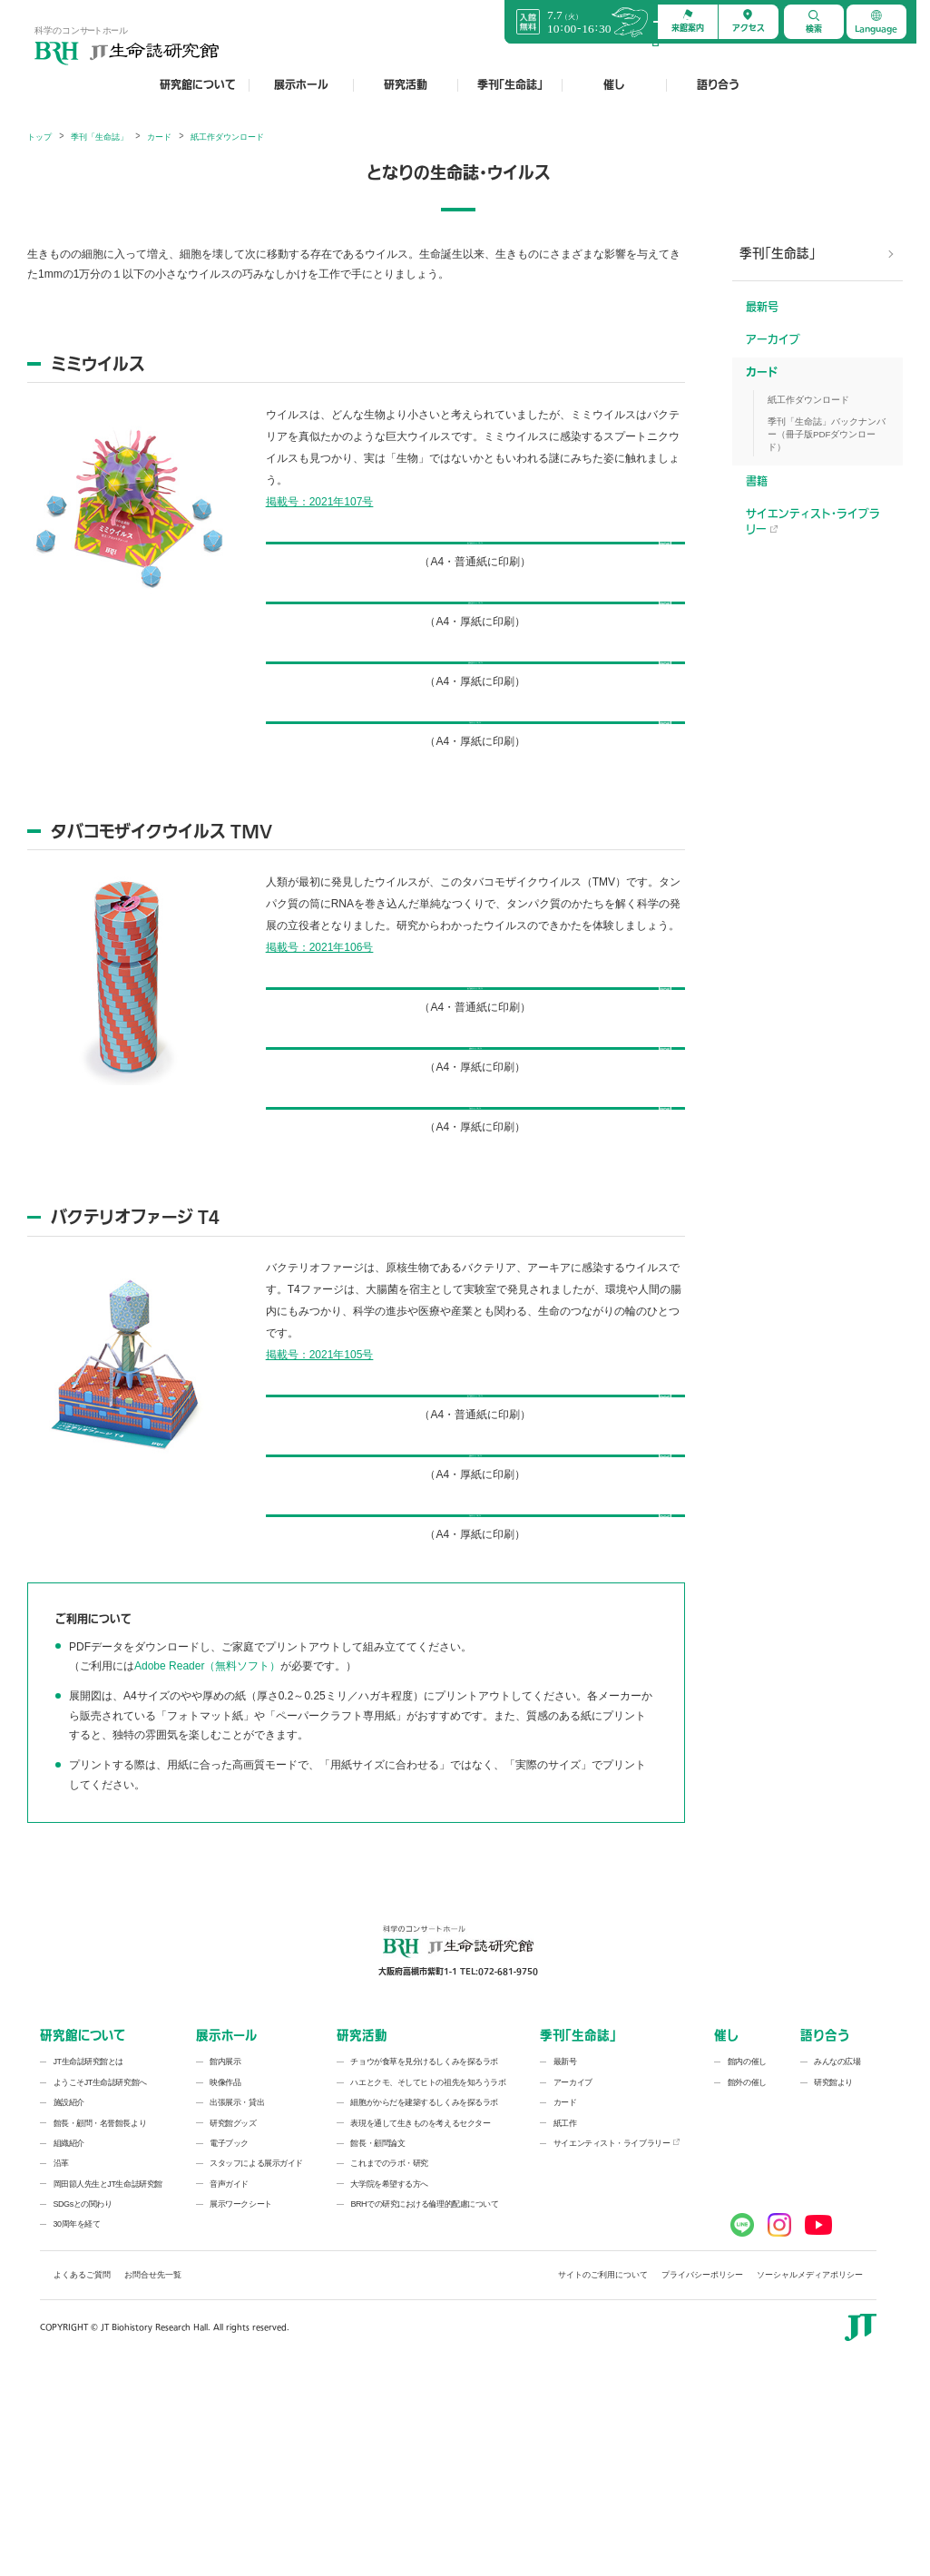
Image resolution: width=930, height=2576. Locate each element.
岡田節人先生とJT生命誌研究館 (108, 2368)
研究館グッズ (233, 2307)
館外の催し (747, 2267)
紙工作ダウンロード (808, 400)
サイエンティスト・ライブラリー (813, 522)
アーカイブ (773, 340)
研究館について (198, 85)
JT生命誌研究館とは (89, 2246)
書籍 (757, 482)
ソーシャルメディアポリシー (810, 2459)
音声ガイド (229, 2368)
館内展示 (225, 2246)
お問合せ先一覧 (152, 2459)
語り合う (718, 85)
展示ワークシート (240, 2389)
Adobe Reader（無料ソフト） (207, 1851)
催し (613, 85)
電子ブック (229, 2328)
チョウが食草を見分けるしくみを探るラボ (423, 2246)
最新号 (762, 307)
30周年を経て (77, 2409)
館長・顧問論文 (377, 2328)
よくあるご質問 (82, 2459)
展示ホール (301, 85)
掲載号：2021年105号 (320, 1484)
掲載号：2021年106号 (320, 1021)
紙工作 (565, 2307)
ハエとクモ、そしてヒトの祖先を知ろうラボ (427, 2267)
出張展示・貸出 (237, 2287)
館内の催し (747, 2246)
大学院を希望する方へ (389, 2368)
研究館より (833, 2267)
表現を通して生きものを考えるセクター (420, 2307)
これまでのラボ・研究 (389, 2348)
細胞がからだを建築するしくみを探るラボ (423, 2287)
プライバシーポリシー (702, 2459)
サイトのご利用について (603, 2459)
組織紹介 (69, 2328)
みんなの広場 (837, 2246)
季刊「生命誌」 (510, 85)
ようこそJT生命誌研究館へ (100, 2267)
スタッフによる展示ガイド (256, 2348)
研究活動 (405, 85)
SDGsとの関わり (83, 2389)
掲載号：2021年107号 (320, 501)
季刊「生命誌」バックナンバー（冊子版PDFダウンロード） (827, 433)
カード (762, 373)
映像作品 (225, 2267)
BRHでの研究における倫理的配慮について (424, 2389)
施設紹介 (69, 2287)
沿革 (61, 2348)
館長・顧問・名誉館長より (100, 2307)
